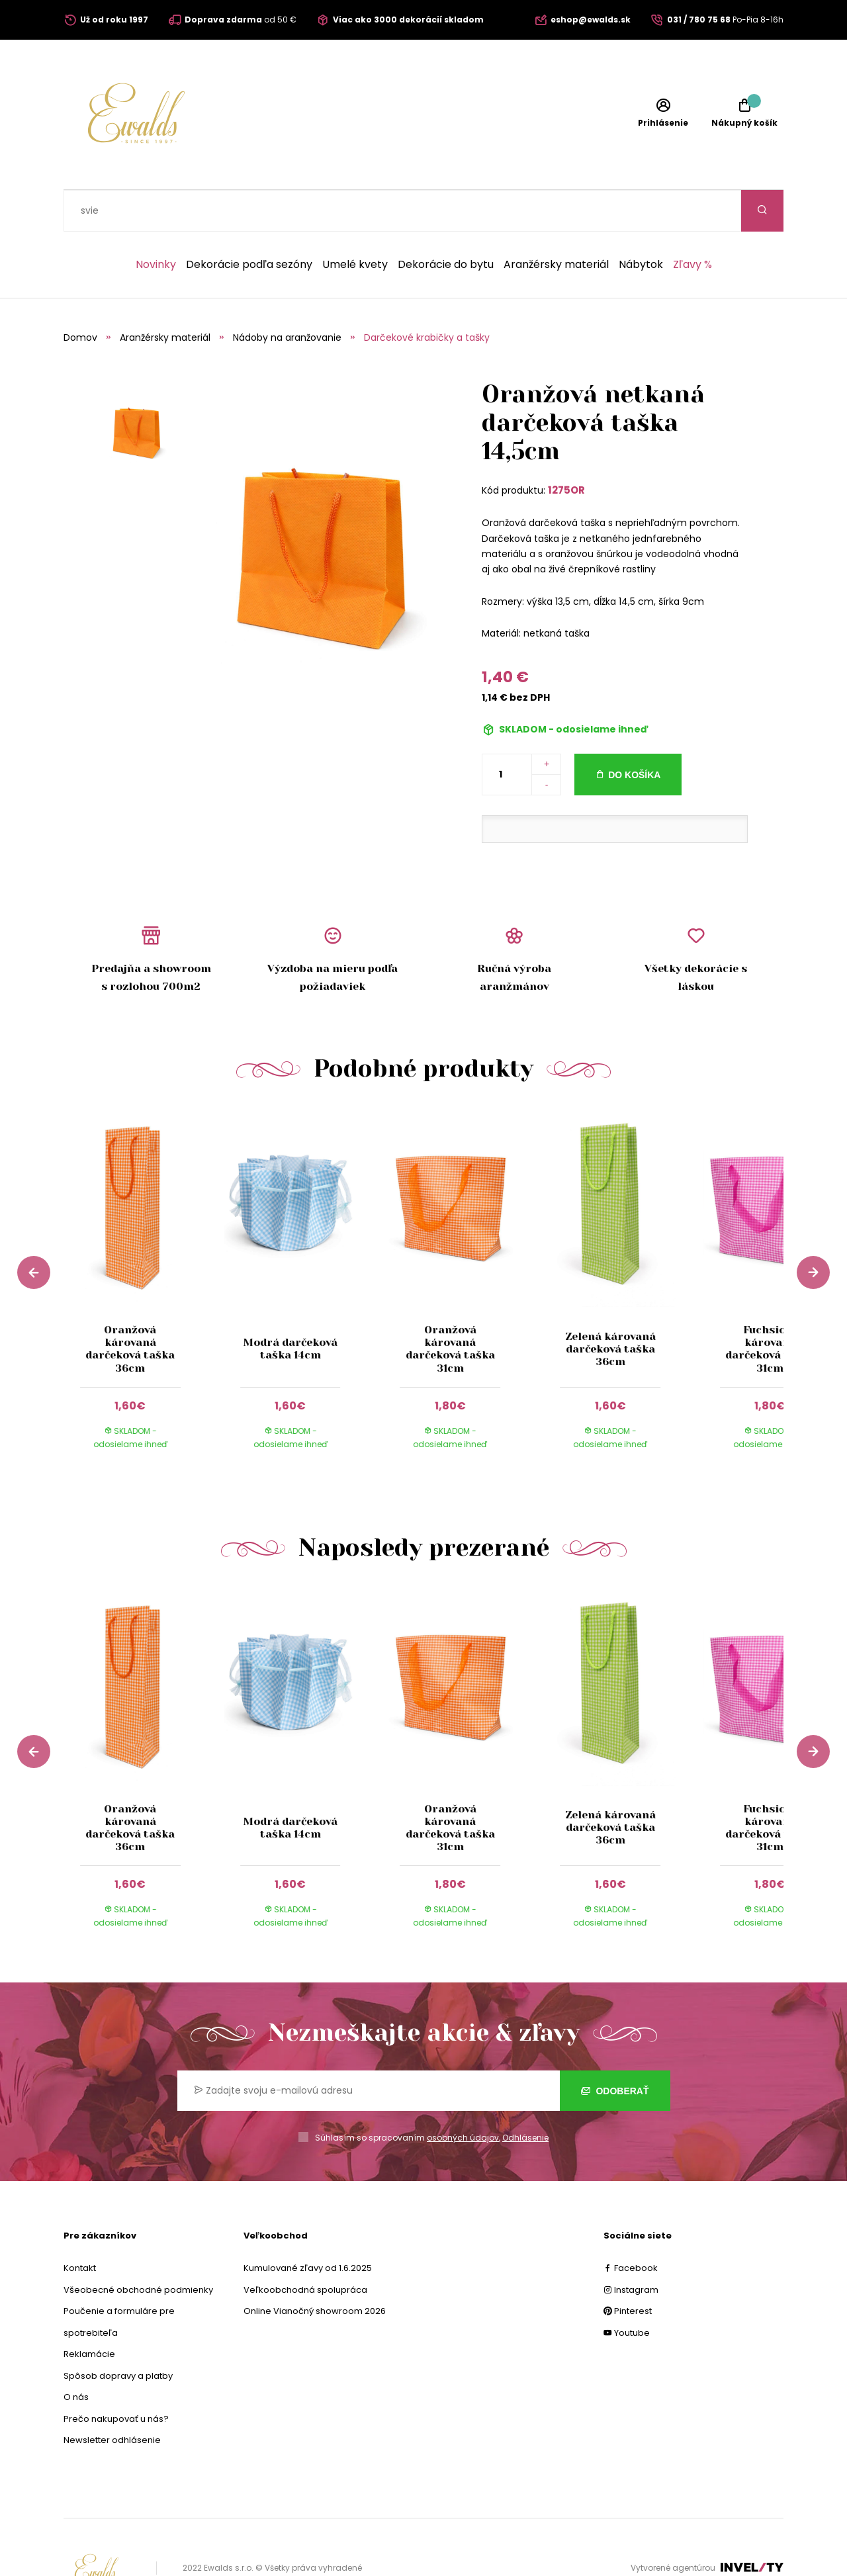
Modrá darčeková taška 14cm (290, 1306)
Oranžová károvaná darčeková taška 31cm (450, 1307)
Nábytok (641, 223)
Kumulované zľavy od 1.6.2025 (308, 2226)
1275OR (566, 448)
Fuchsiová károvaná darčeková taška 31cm (770, 1307)
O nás (76, 2355)
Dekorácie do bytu (446, 223)
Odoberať (615, 2049)
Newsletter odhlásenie (112, 2398)
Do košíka (634, 733)
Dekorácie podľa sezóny (249, 223)
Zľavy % (692, 223)
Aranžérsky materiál (556, 223)
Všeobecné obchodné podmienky (138, 2248)
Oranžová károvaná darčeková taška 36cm (130, 1307)
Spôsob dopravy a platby (118, 2334)
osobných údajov (463, 2096)
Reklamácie (89, 2312)
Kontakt (80, 2226)
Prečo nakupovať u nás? (116, 2377)
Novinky (156, 223)
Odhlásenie (525, 2096)
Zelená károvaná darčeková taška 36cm (610, 1307)
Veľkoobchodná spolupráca (305, 2248)
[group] (144, 1248)
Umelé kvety (355, 223)
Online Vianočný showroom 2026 (315, 2269)
